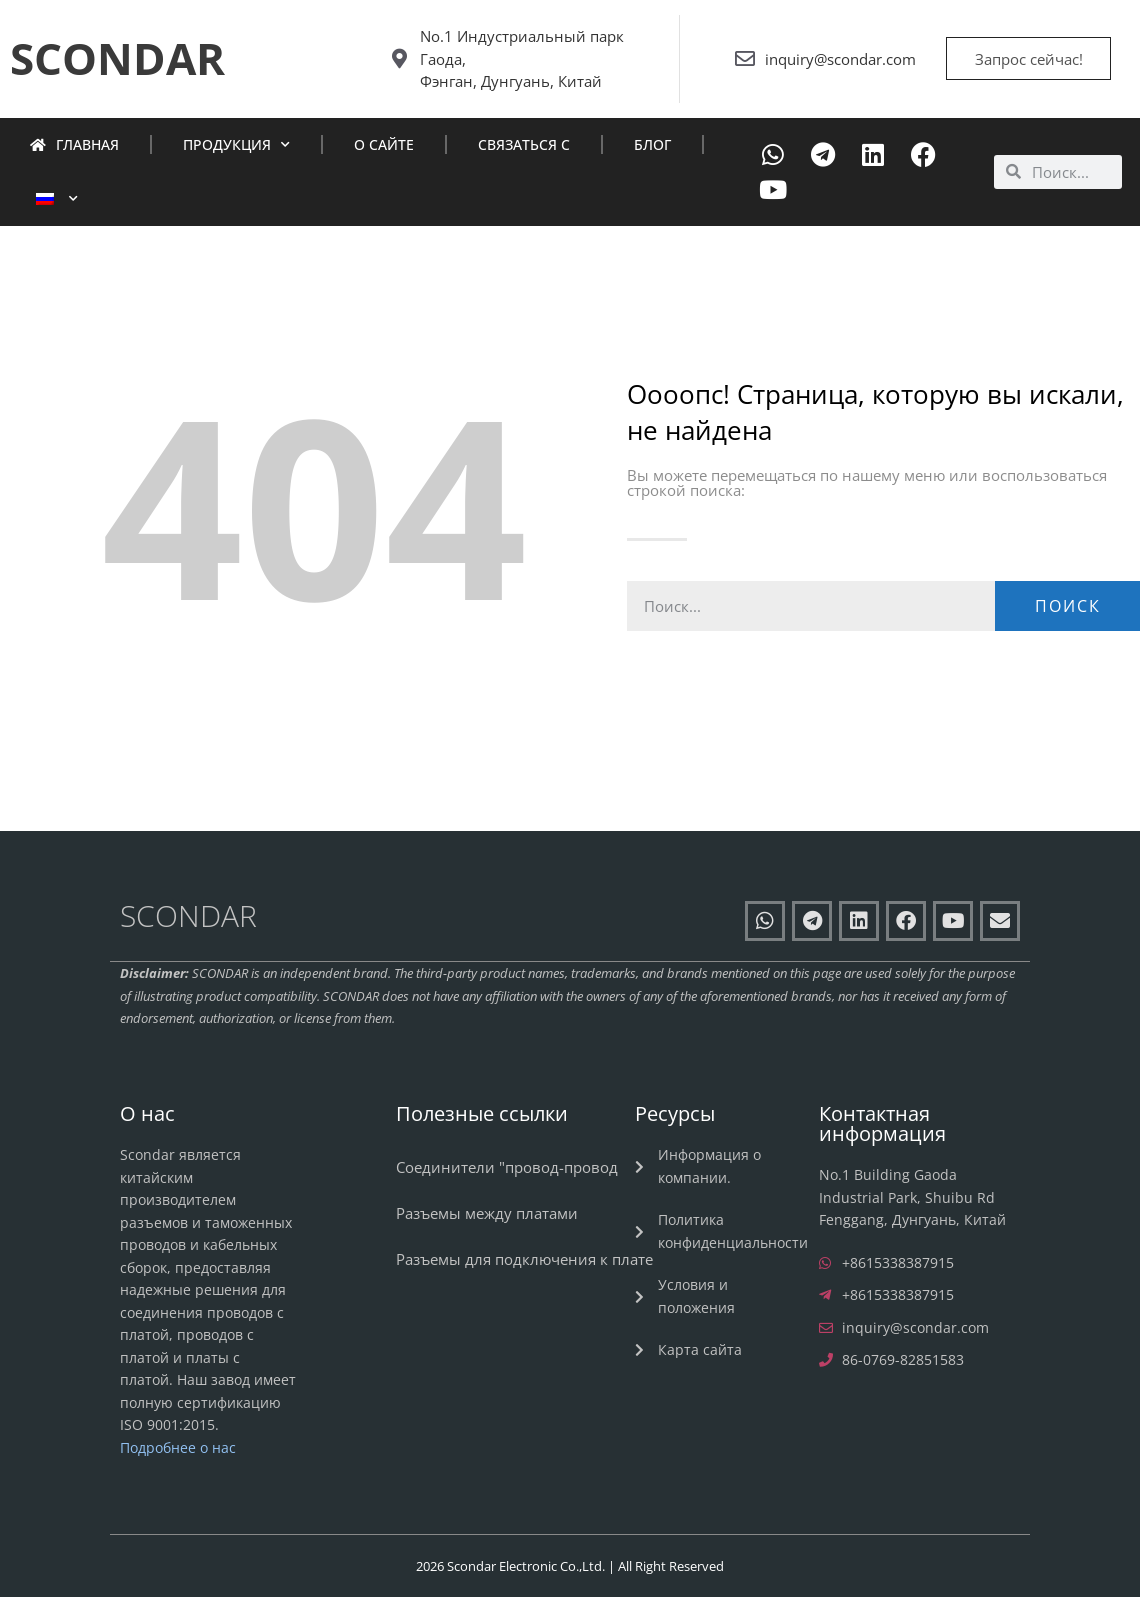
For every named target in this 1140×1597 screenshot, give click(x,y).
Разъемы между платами (487, 1213)
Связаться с (524, 144)
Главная (74, 144)
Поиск (1068, 606)
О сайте (384, 144)
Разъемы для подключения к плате (524, 1259)
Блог (652, 144)
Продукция (236, 145)
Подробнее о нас (178, 1447)
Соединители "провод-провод (507, 1167)
